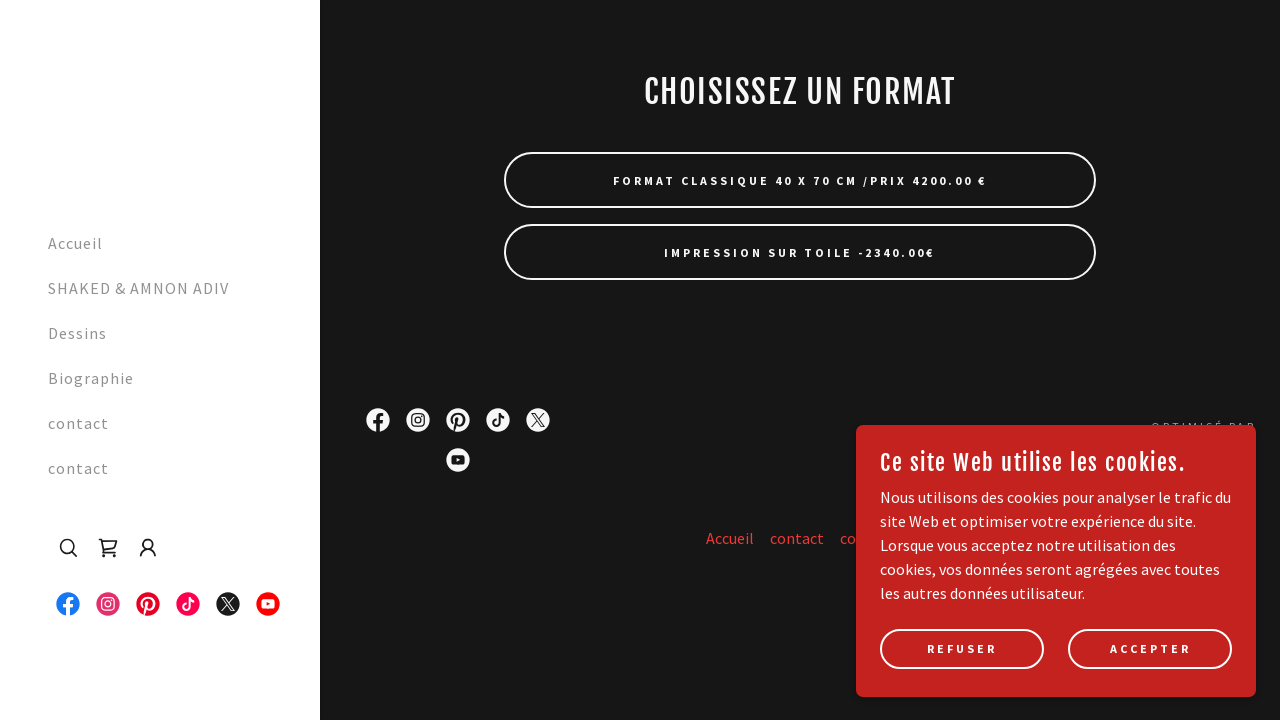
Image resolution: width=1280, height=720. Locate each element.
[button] (148, 548)
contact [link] (78, 423)
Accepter (1150, 689)
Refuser (962, 689)
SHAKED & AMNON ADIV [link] (138, 288)
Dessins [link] (77, 333)
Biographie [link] (91, 378)
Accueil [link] (75, 243)
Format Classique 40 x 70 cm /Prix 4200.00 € (800, 180)
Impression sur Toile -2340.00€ (799, 252)
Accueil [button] (730, 538)
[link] (57, 106)
